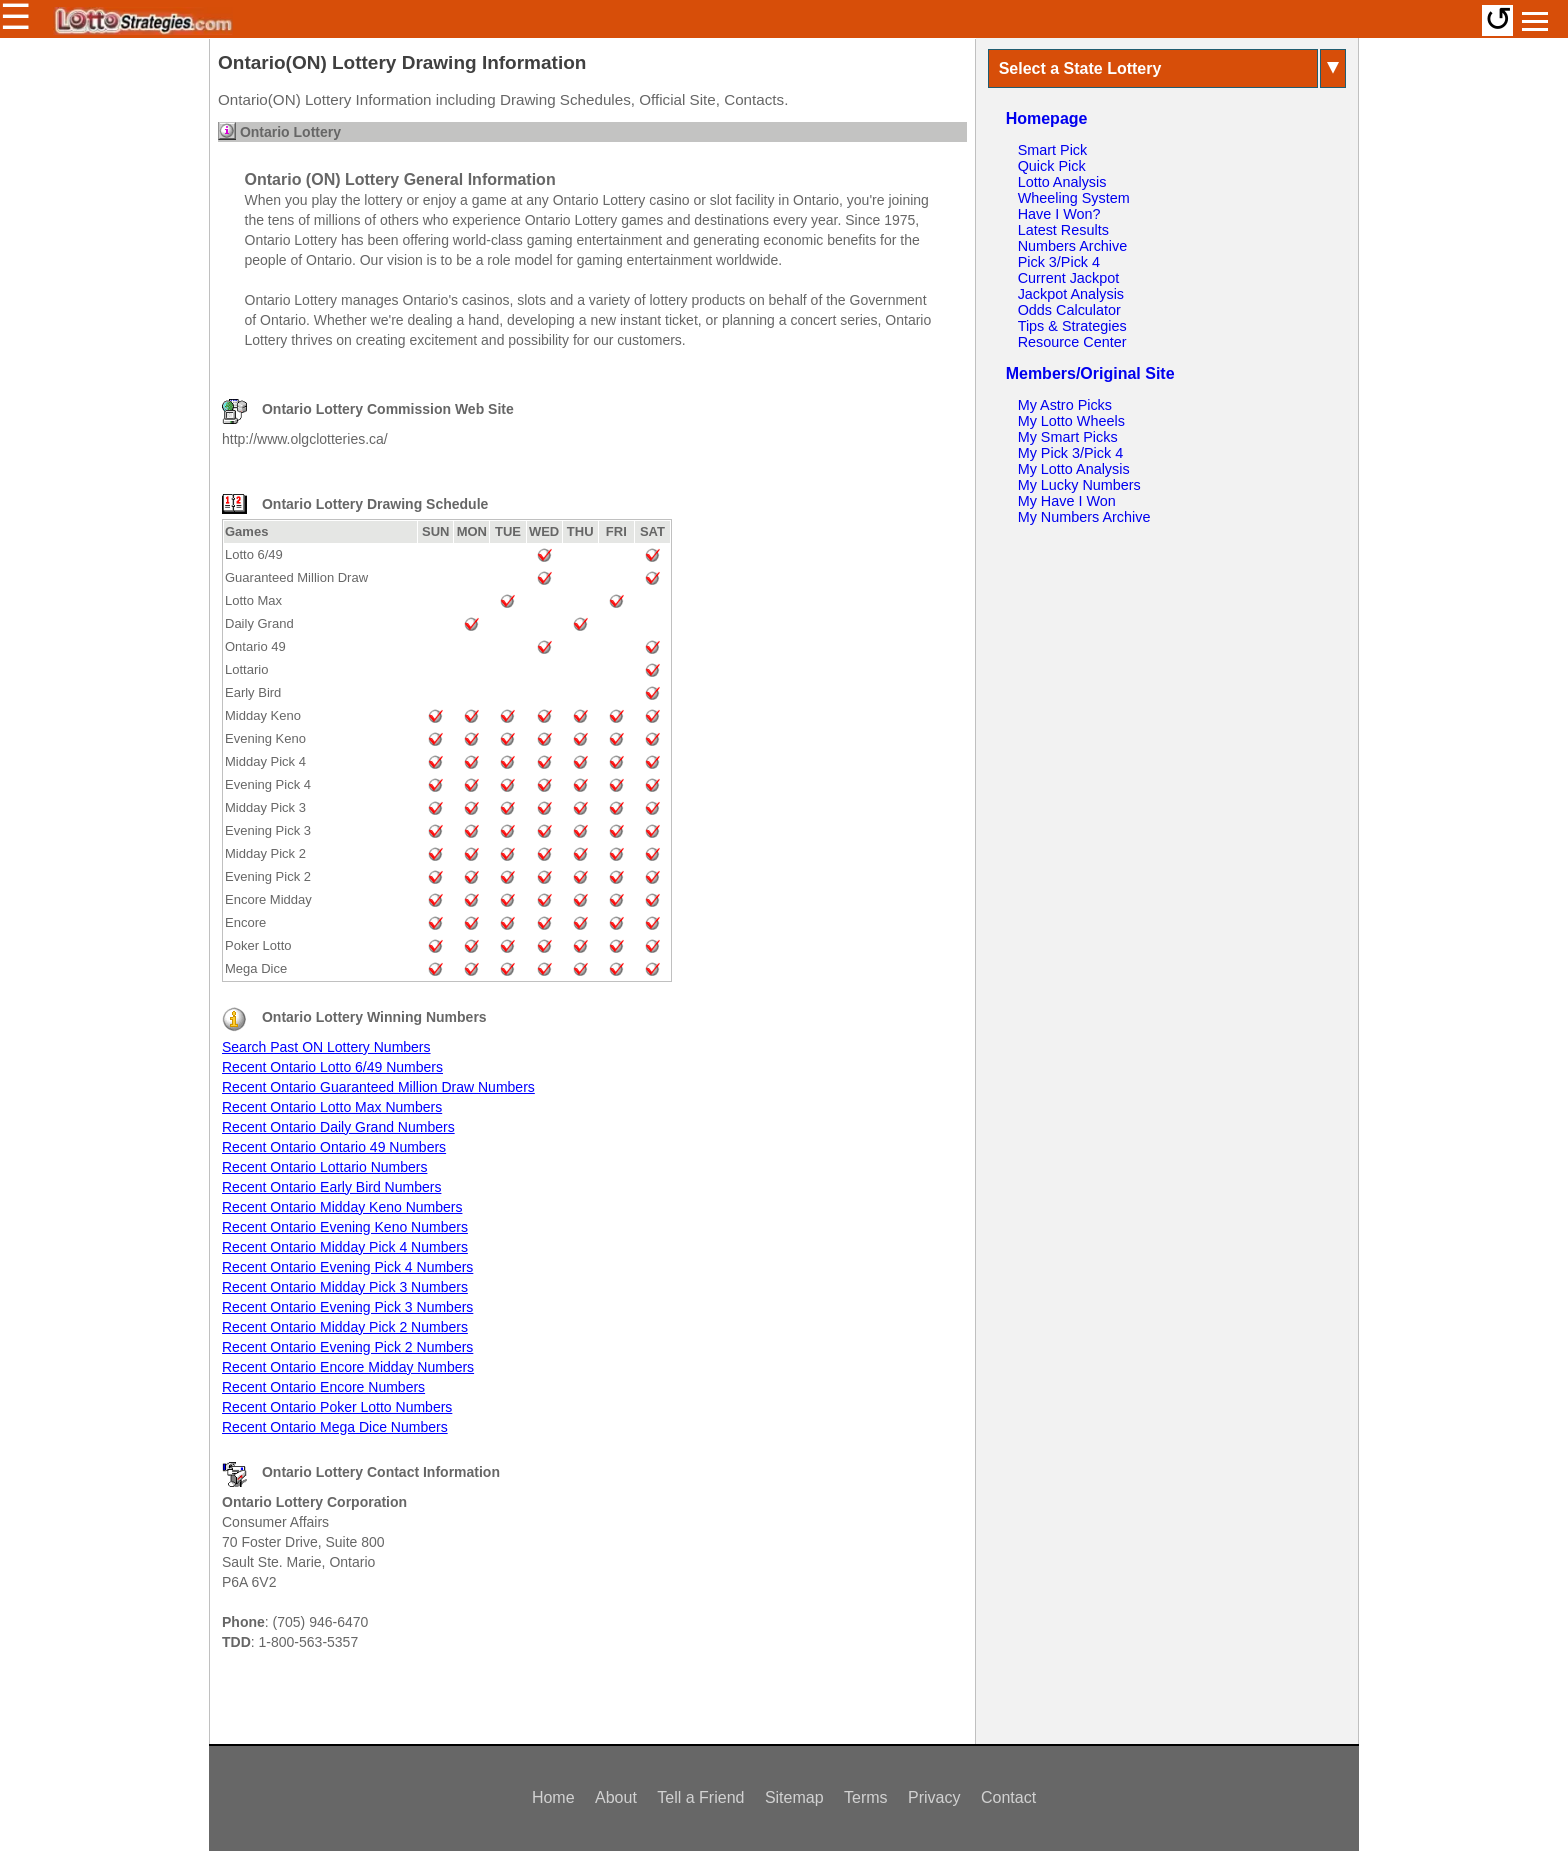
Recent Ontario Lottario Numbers (324, 1167)
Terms (866, 1797)
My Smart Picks (1068, 437)
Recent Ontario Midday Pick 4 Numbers (345, 1247)
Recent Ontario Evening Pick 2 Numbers (347, 1347)
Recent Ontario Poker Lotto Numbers (337, 1407)
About (616, 1797)
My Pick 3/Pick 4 (1071, 453)
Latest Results (1063, 230)
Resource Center (1072, 342)
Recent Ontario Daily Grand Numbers (338, 1127)
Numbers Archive (1073, 246)
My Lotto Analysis (1074, 469)
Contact (1008, 1797)
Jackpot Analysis (1071, 294)
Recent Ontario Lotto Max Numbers (332, 1107)
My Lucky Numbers (1079, 485)
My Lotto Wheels (1071, 421)
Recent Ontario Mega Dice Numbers (335, 1427)
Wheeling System (1074, 198)
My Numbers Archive (1084, 517)
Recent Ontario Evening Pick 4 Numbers (347, 1267)
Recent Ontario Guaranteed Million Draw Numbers (378, 1087)
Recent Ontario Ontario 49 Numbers (334, 1147)
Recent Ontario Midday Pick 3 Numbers (345, 1287)
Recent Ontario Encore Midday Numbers (348, 1367)
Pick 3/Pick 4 (1059, 262)
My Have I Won (1067, 501)
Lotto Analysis (1062, 182)
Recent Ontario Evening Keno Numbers (345, 1227)
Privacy (934, 1797)
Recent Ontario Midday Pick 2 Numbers (345, 1327)
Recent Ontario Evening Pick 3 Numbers (347, 1307)
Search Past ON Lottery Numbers (326, 1047)
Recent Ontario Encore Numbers (323, 1387)
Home (553, 1797)
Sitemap (794, 1797)
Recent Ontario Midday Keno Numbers (342, 1207)
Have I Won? (1059, 214)
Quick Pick (1052, 166)
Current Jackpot (1069, 278)
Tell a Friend (700, 1797)
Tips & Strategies (1072, 326)
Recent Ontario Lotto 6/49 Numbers (332, 1067)
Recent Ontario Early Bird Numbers (331, 1187)
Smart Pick (1053, 150)
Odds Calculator (1069, 310)
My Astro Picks (1065, 405)
